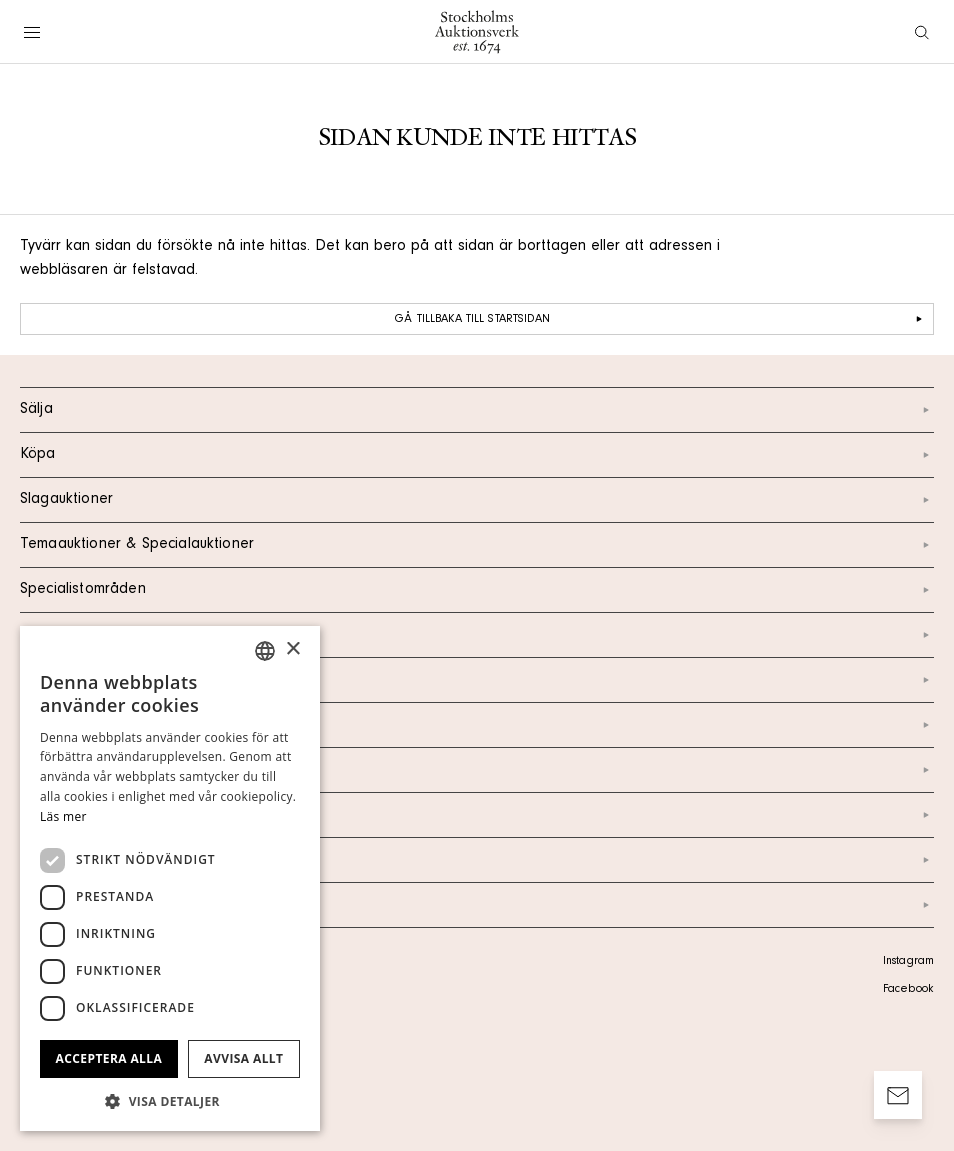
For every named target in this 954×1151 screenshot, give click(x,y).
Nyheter (477, 770)
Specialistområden (477, 590)
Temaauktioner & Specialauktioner (477, 545)
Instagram (908, 962)
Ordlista (477, 860)
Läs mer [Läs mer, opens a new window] (63, 816)
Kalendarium (477, 635)
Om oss (477, 725)
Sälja (477, 410)
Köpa (477, 455)
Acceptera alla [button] (109, 1058)
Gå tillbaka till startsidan (661, 319)
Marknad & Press (477, 815)
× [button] (292, 649)
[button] (170, 1101)
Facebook (908, 990)
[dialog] (170, 878)
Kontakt (477, 680)
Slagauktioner (477, 500)
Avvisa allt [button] (243, 1058)
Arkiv (477, 905)
